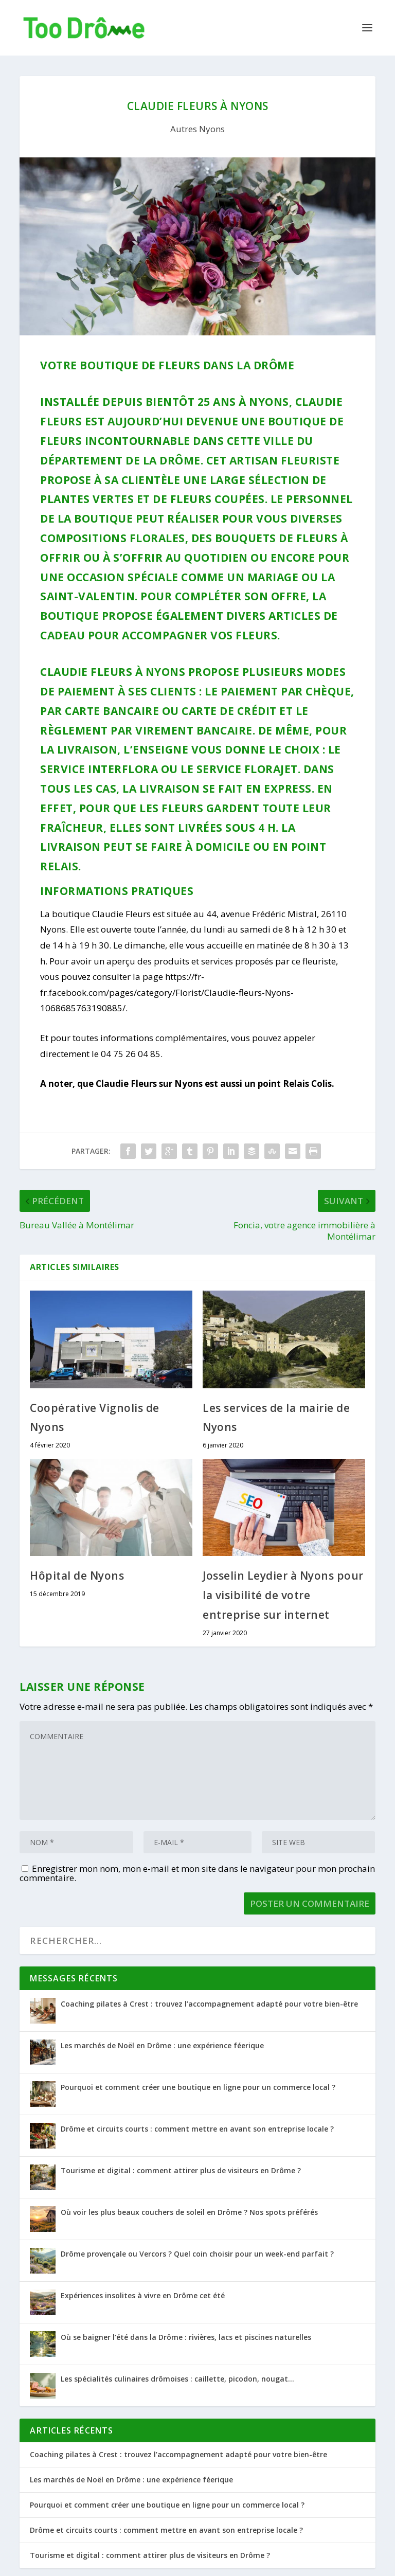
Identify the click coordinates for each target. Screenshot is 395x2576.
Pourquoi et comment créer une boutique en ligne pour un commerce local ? (198, 2087)
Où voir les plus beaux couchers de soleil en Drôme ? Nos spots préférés (189, 2212)
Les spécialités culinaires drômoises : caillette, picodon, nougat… (177, 2379)
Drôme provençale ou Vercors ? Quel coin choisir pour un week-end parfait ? (197, 2254)
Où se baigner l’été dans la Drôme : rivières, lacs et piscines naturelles (186, 2337)
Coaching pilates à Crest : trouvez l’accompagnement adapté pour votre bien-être (209, 2004)
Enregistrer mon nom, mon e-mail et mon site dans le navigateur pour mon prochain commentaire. (197, 1873)
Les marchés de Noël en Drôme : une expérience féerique (162, 2045)
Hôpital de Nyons (77, 1575)
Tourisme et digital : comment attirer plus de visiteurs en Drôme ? (181, 2170)
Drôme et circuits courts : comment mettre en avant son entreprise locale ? (197, 2129)
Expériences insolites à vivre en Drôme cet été (143, 2295)
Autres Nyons (197, 129)
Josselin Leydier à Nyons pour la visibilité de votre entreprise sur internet (283, 1595)
